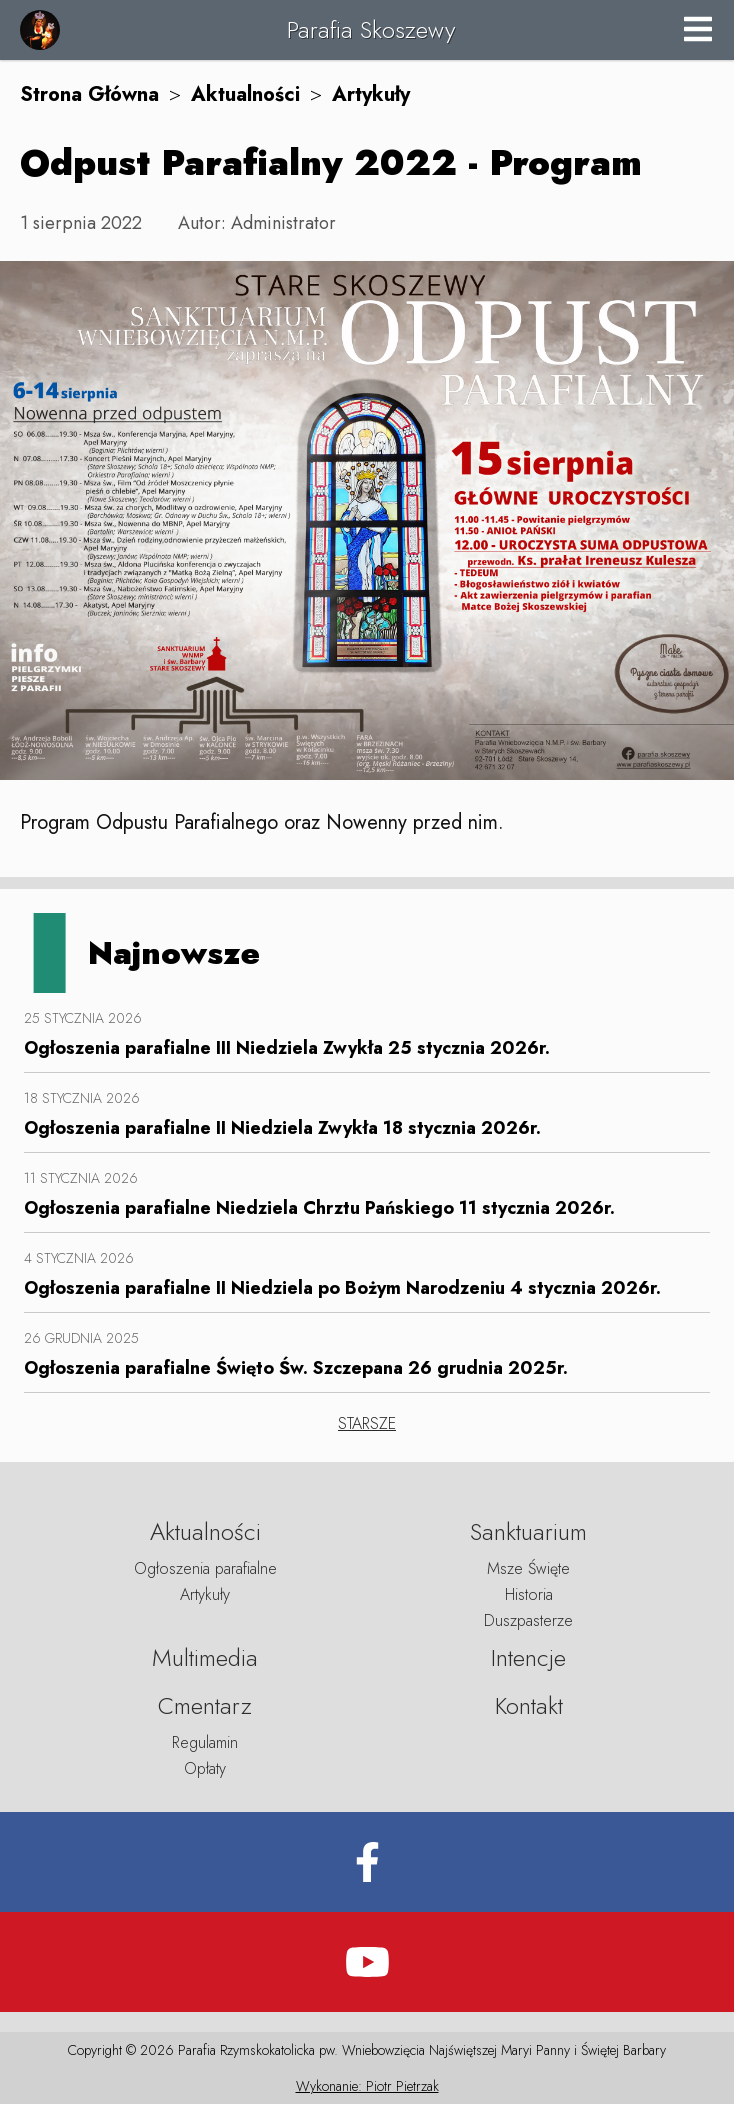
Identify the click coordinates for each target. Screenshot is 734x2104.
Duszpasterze (528, 1620)
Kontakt (529, 1705)
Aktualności (245, 94)
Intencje (528, 1657)
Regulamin (205, 1742)
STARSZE (367, 1423)
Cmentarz (205, 1705)
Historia (529, 1594)
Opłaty (205, 1768)
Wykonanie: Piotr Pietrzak (367, 2086)
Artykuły (371, 94)
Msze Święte (528, 1568)
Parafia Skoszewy (371, 29)
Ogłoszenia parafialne (205, 1568)
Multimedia (205, 1657)
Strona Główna (89, 94)
